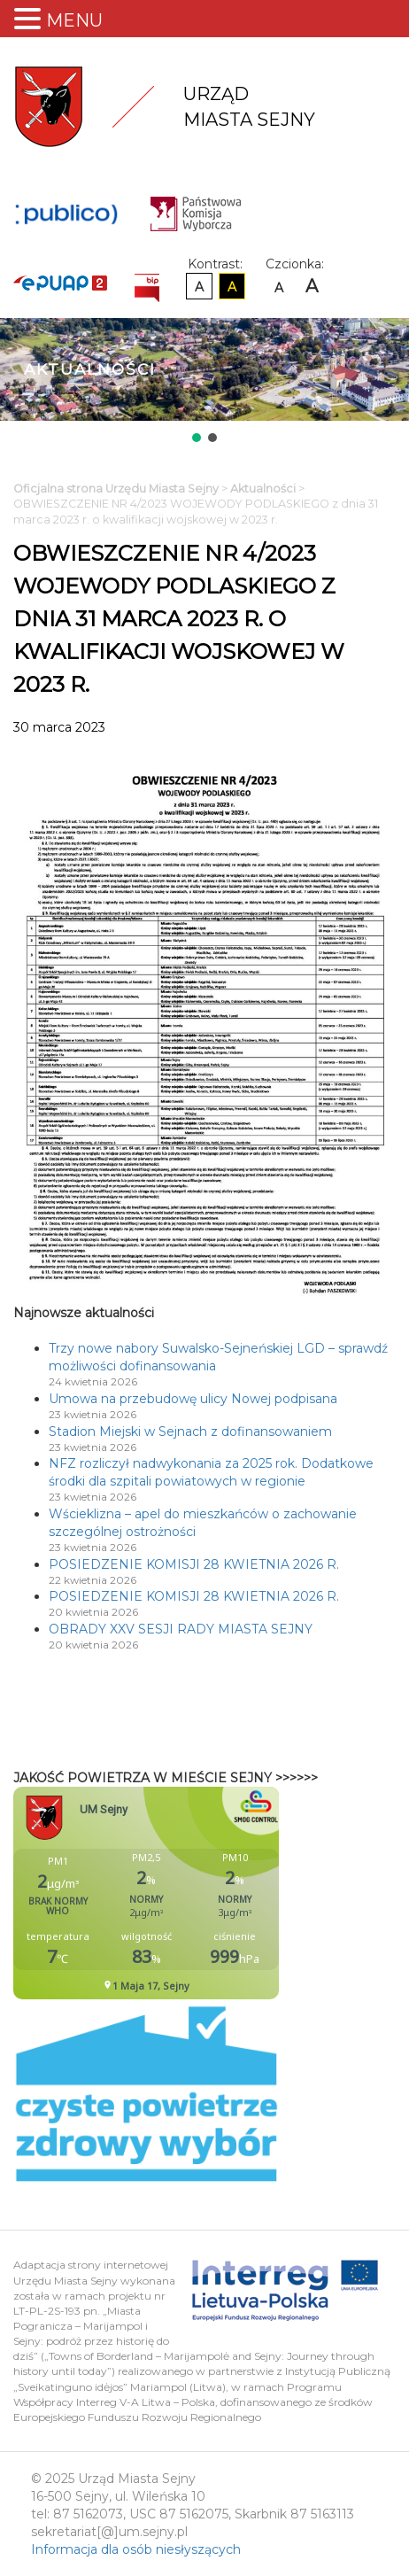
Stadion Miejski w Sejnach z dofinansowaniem (190, 1431)
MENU (74, 20)
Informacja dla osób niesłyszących (136, 2549)
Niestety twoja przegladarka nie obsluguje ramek (190, 1893)
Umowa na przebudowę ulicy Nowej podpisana (193, 1399)
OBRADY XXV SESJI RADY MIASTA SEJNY (181, 1629)
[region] (204, 382)
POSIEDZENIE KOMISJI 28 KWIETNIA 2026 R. (194, 1564)
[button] (196, 437)
